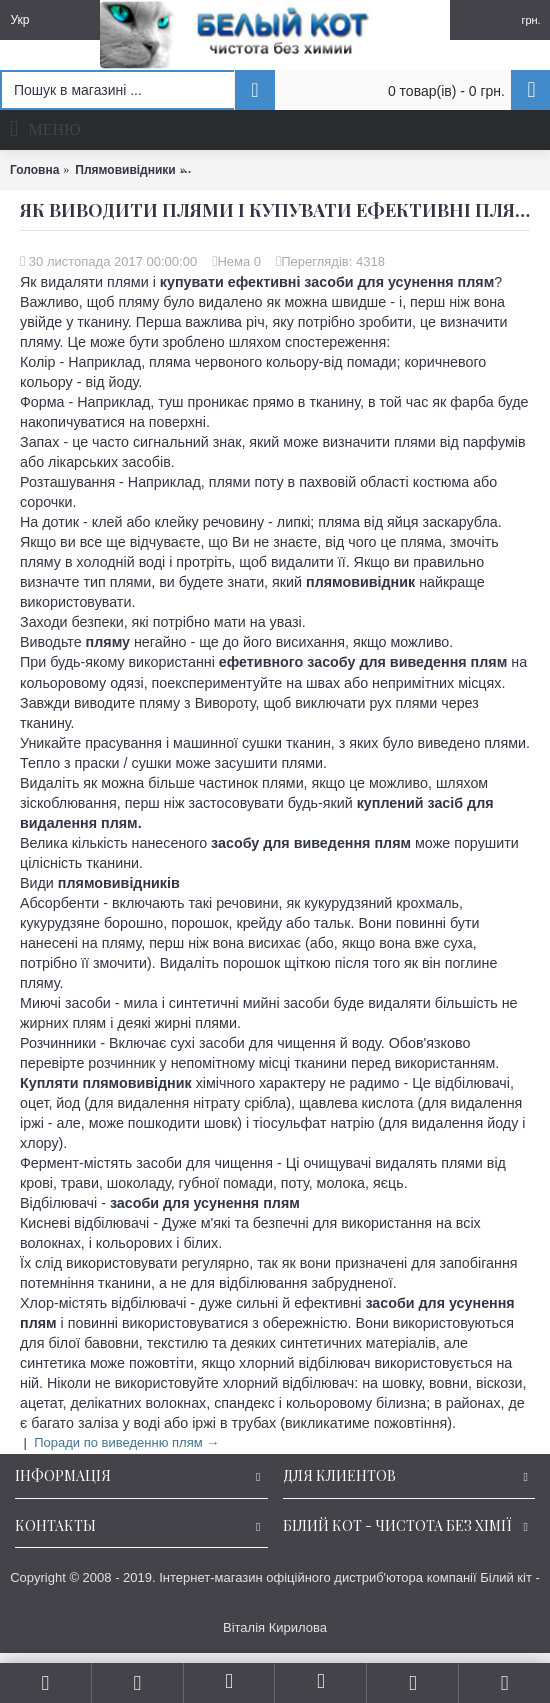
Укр (19, 20)
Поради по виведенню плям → (126, 1442)
